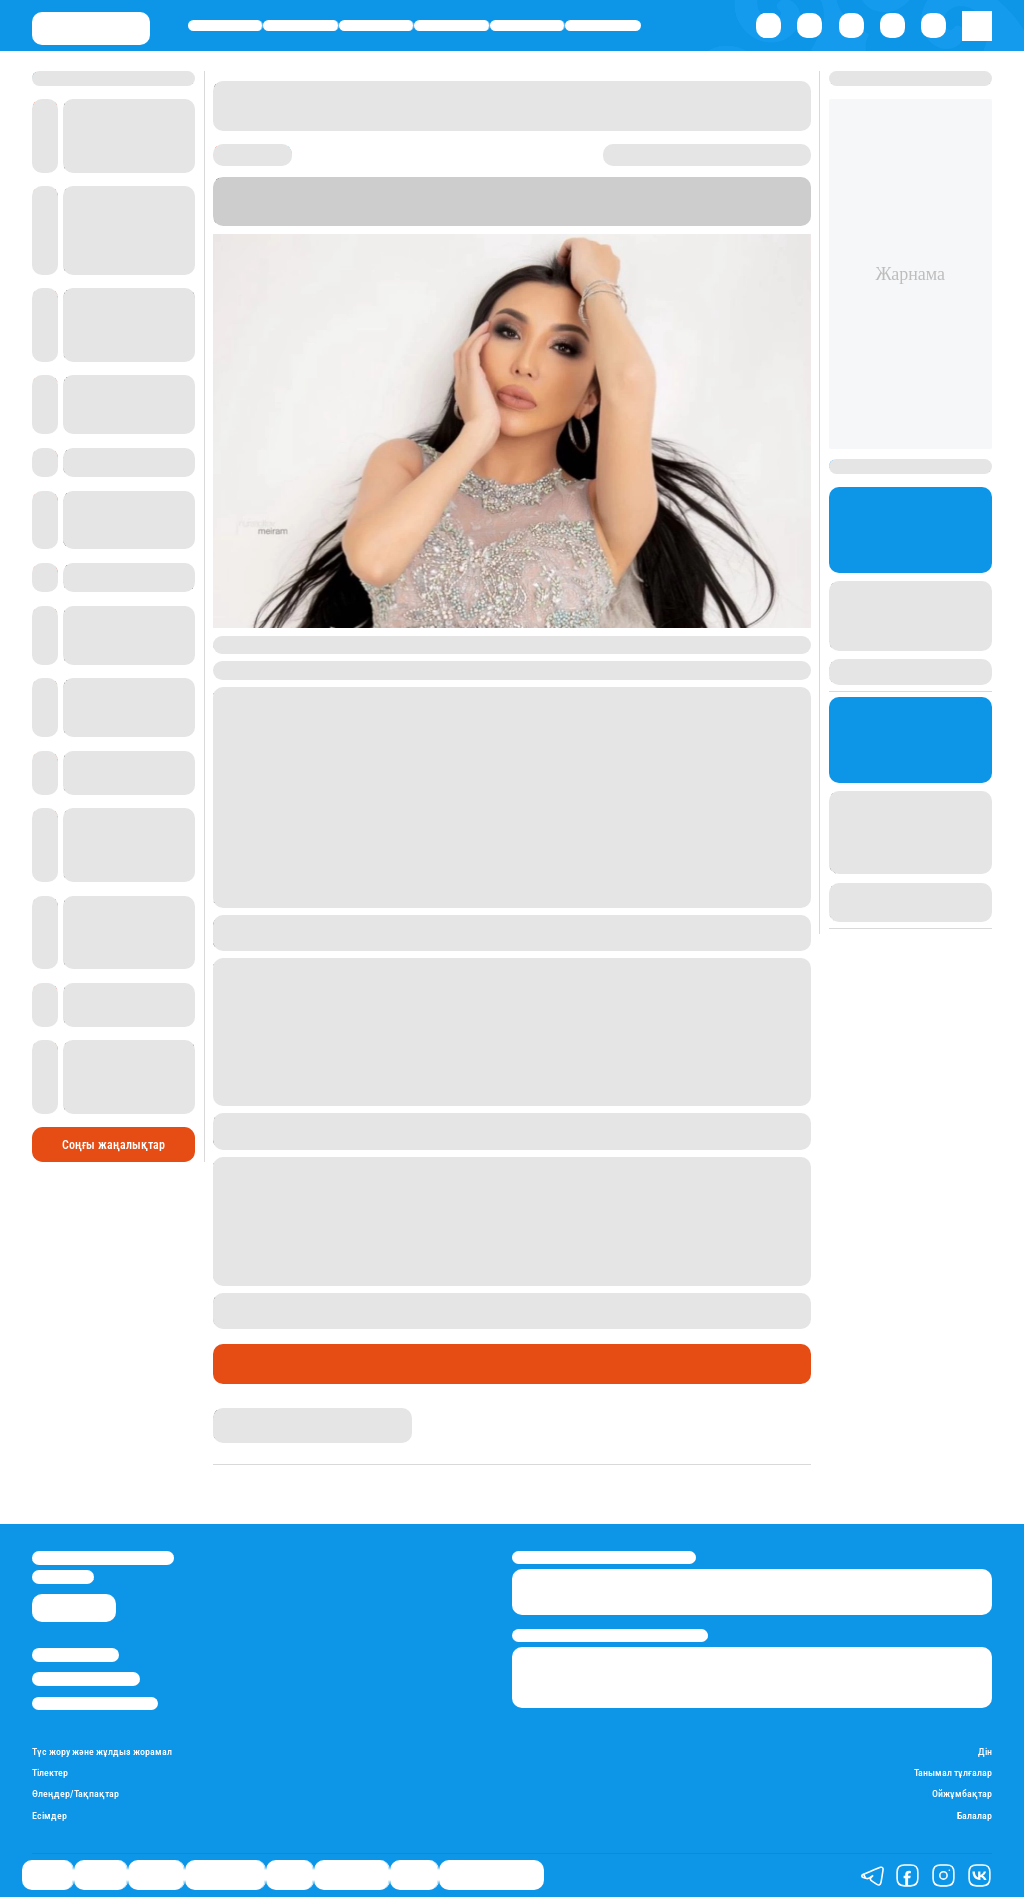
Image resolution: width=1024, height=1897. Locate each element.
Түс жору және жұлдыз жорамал (102, 1751)
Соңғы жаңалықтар (113, 1145)
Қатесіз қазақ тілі (491, 1875)
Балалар (974, 1815)
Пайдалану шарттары (95, 1703)
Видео (414, 1875)
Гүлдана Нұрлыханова (276, 1415)
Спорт (527, 25)
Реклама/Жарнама (86, 1678)
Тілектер (50, 1772)
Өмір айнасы (451, 25)
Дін (985, 1751)
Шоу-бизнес (603, 25)
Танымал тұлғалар (953, 1772)
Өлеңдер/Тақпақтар (75, 1793)
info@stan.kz (63, 1576)
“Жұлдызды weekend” (513, 201)
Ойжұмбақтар (962, 1793)
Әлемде (375, 25)
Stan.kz (289, 201)
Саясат (225, 25)
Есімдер (49, 1815)
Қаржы (301, 25)
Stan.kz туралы (75, 1654)
